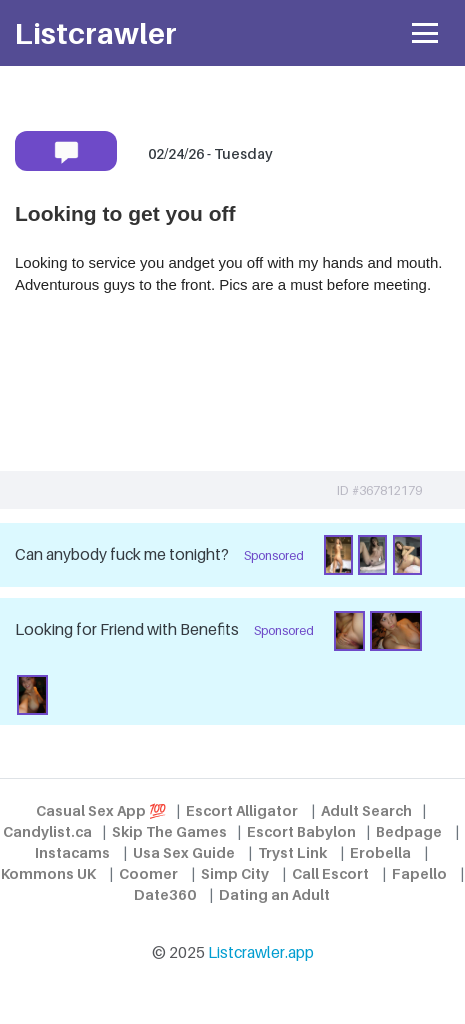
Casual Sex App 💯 (101, 810)
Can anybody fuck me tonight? (122, 554)
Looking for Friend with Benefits (127, 629)
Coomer (148, 873)
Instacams (72, 852)
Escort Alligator (242, 810)
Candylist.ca (47, 831)
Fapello (419, 873)
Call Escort (330, 873)
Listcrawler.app (261, 952)
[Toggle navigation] (425, 33)
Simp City (235, 873)
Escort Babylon (301, 831)
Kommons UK (48, 873)
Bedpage (409, 831)
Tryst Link (292, 852)
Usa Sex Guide (184, 852)
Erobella (380, 852)
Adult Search (366, 810)
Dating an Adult (274, 894)
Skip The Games (169, 831)
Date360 (165, 894)
